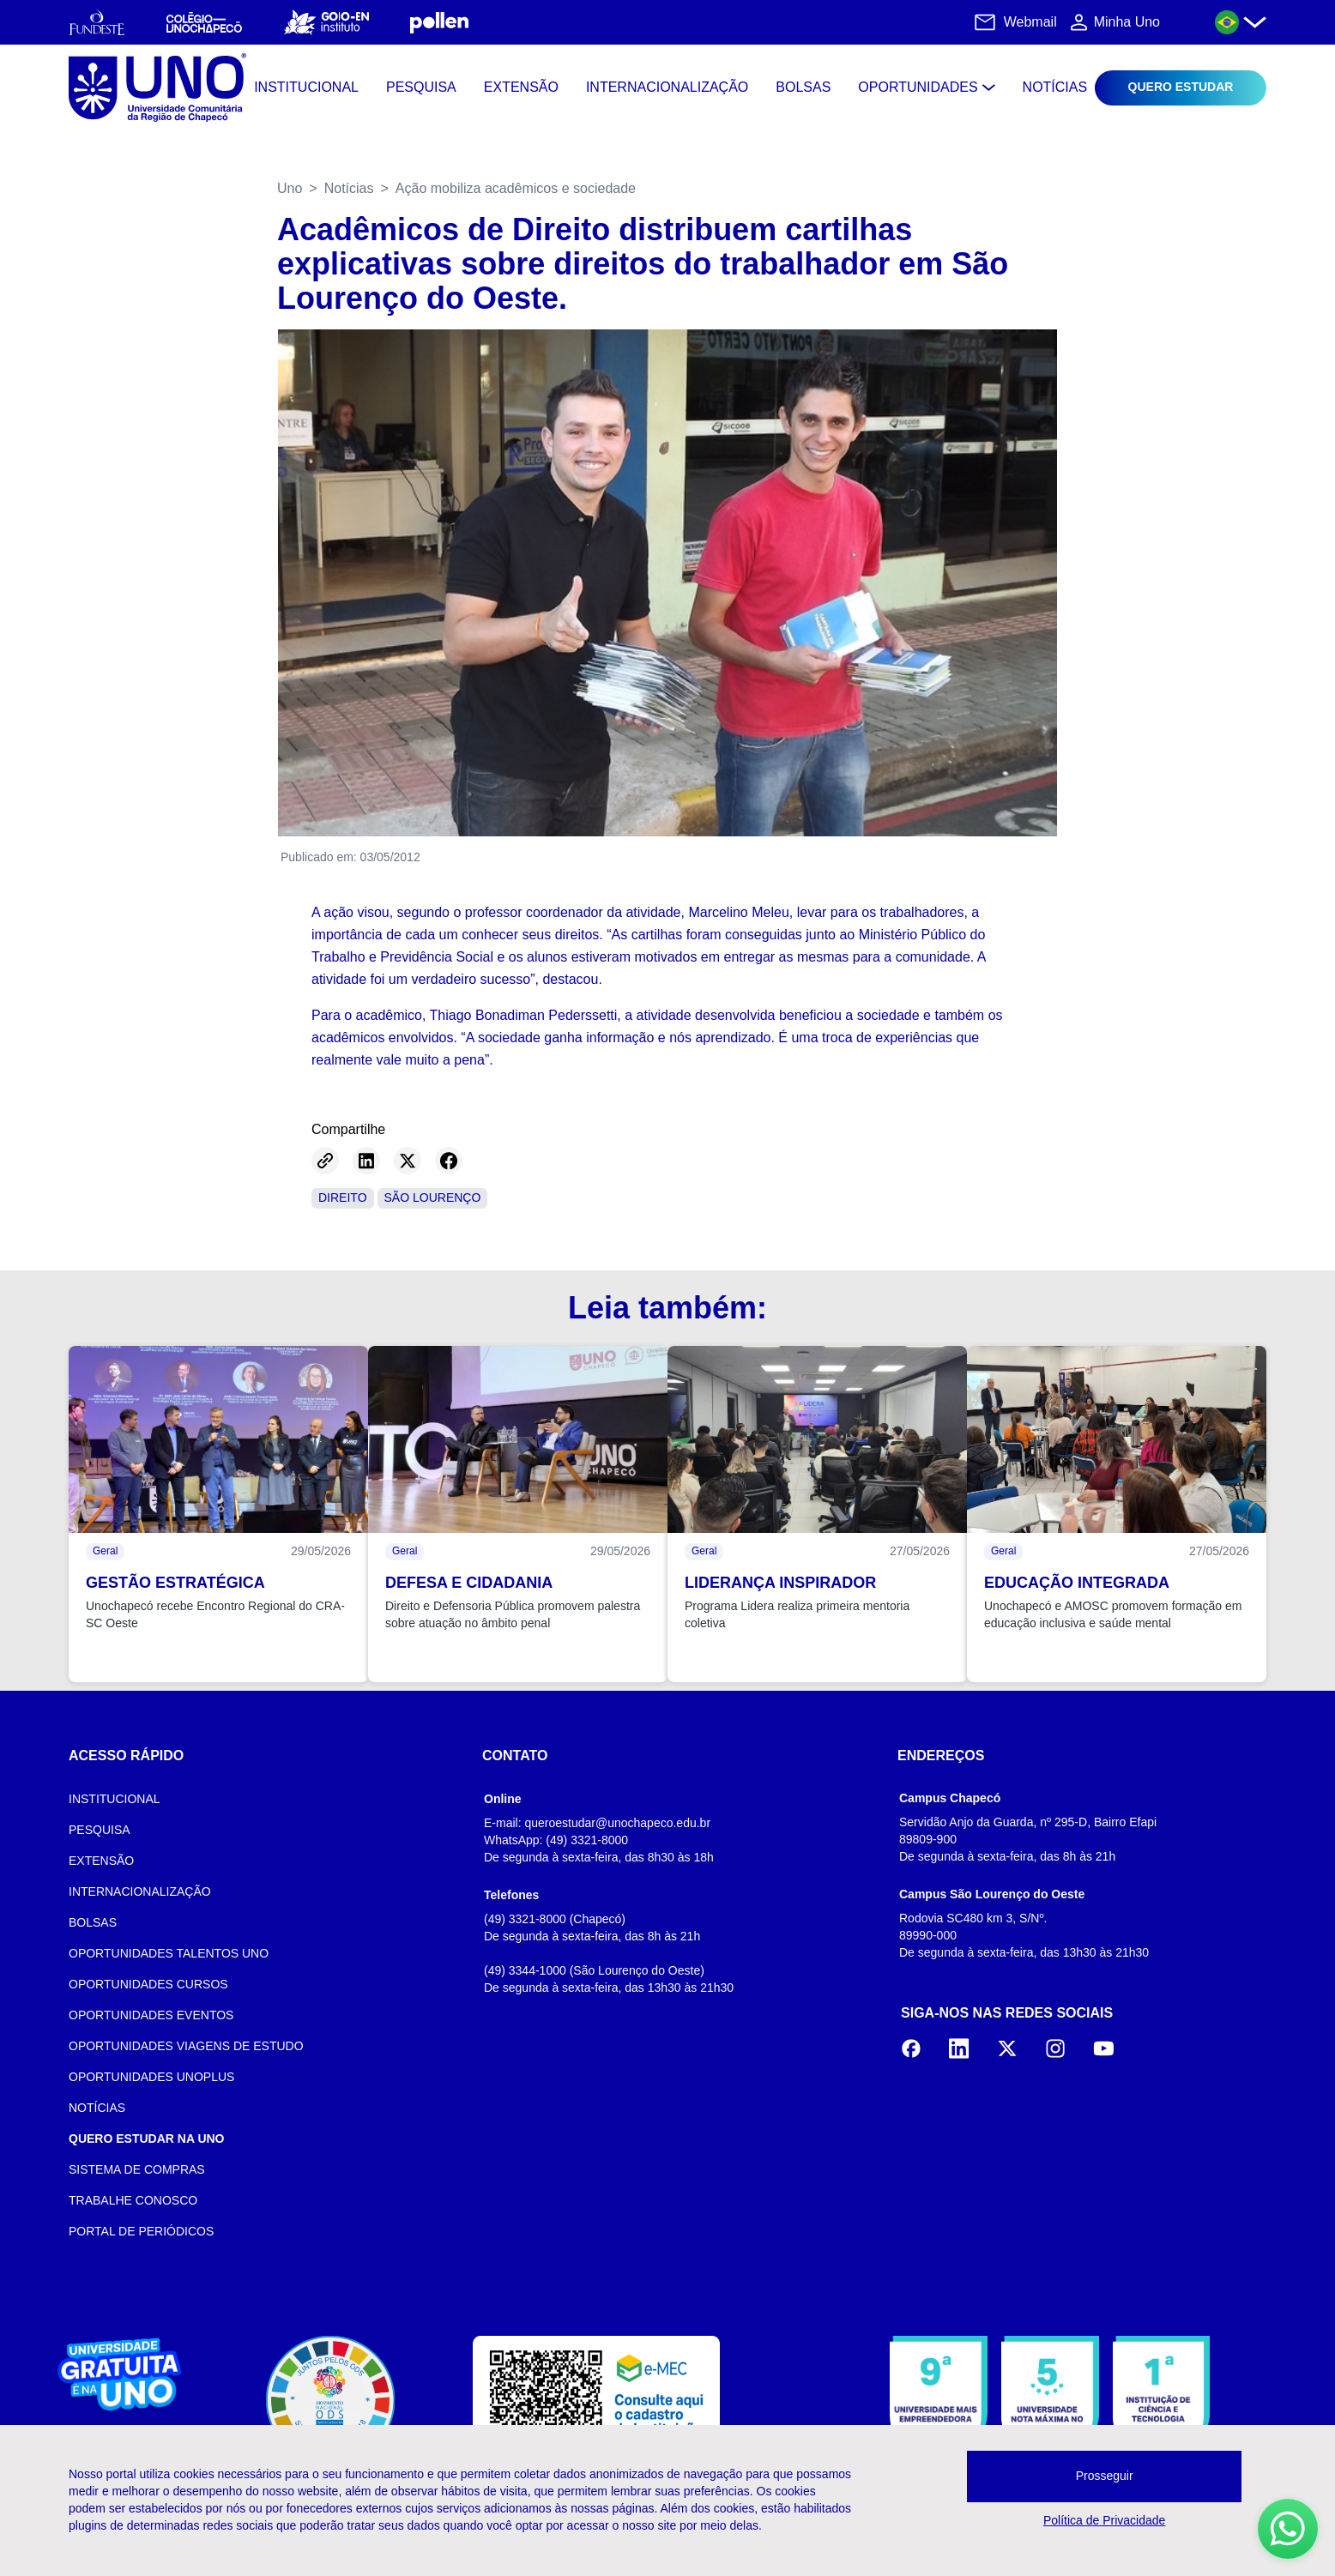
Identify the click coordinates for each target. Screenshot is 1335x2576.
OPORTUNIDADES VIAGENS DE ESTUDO (186, 2046)
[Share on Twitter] (407, 1160)
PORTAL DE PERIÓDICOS (141, 2231)
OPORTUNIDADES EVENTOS (151, 2015)
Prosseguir (1104, 2475)
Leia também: (667, 1307)
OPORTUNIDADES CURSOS (148, 1984)
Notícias (349, 188)
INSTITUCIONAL (114, 1799)
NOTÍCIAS (97, 2107)
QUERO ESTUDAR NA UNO (147, 2138)
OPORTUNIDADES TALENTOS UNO (169, 1953)
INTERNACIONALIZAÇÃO (140, 1891)
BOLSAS (93, 1922)
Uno (289, 188)
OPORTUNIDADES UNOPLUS (151, 2077)
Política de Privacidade (1104, 2520)
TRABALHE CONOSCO (133, 2200)
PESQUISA (99, 1830)
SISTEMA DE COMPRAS (137, 2169)
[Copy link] (325, 1160)
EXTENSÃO (101, 1860)
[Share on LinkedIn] (366, 1160)
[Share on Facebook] (448, 1160)
